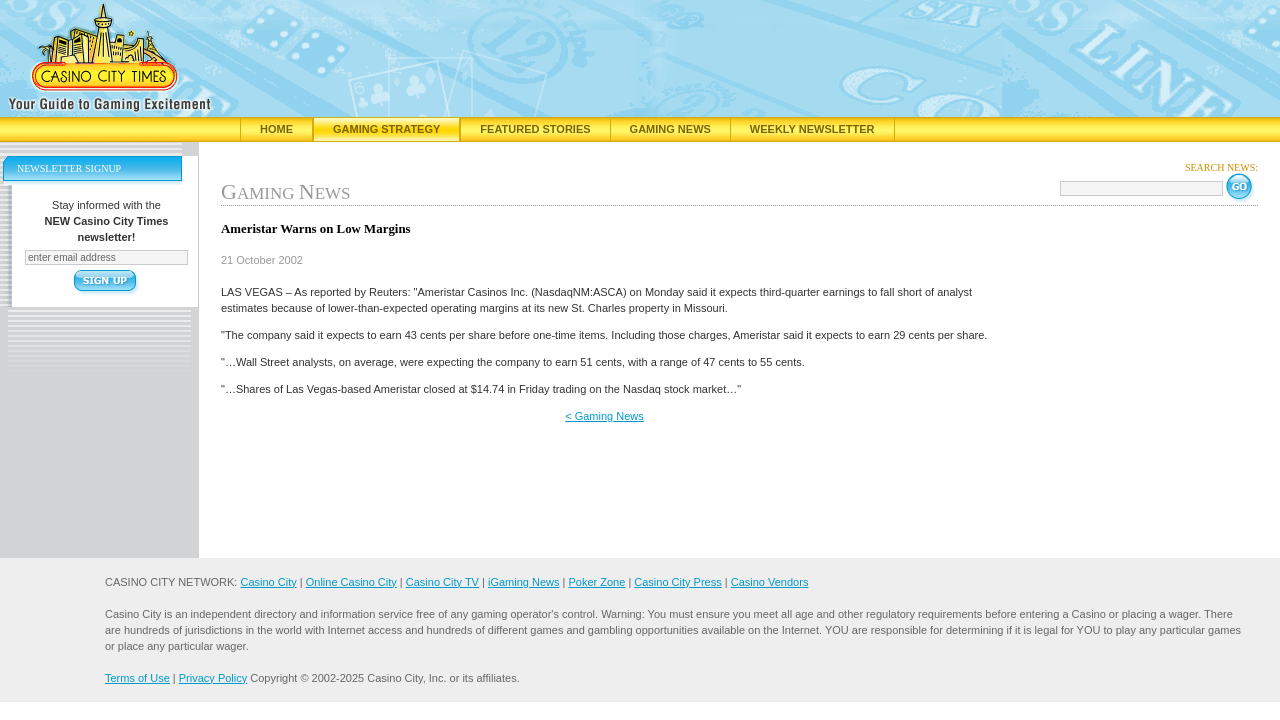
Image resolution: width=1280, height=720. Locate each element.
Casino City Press (677, 582)
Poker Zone (596, 582)
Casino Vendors (770, 582)
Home (276, 129)
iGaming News (524, 582)
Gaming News (670, 129)
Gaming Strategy (386, 129)
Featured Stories (535, 129)
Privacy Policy (213, 678)
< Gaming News (604, 416)
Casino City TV (442, 582)
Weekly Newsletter (812, 129)
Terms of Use (137, 678)
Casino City (268, 582)
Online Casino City (351, 582)
